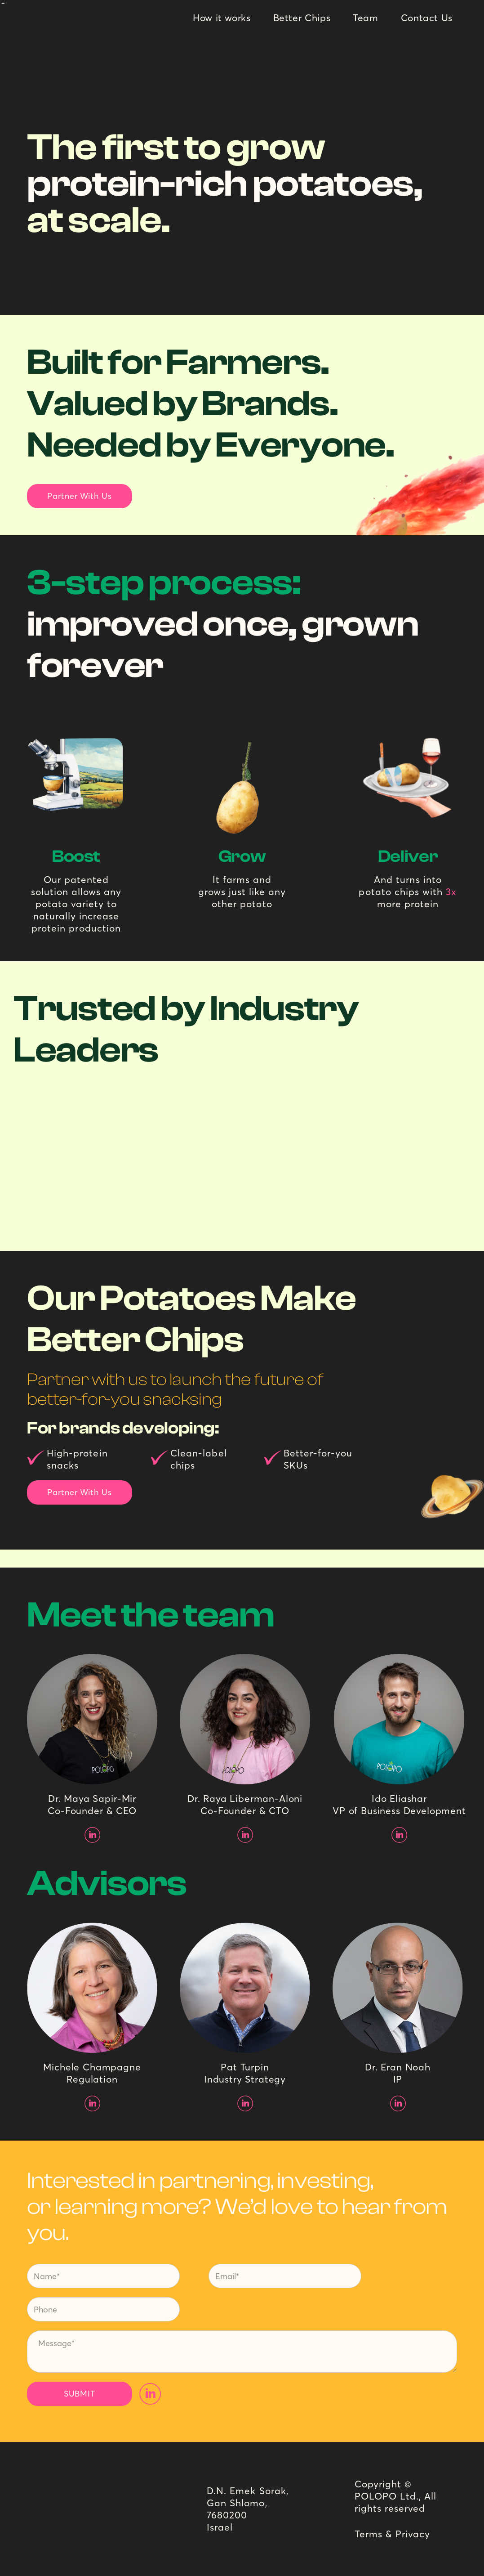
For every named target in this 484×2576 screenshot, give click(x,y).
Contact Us (427, 17)
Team (365, 17)
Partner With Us (79, 496)
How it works (222, 17)
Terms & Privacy (393, 2534)
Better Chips (302, 17)
